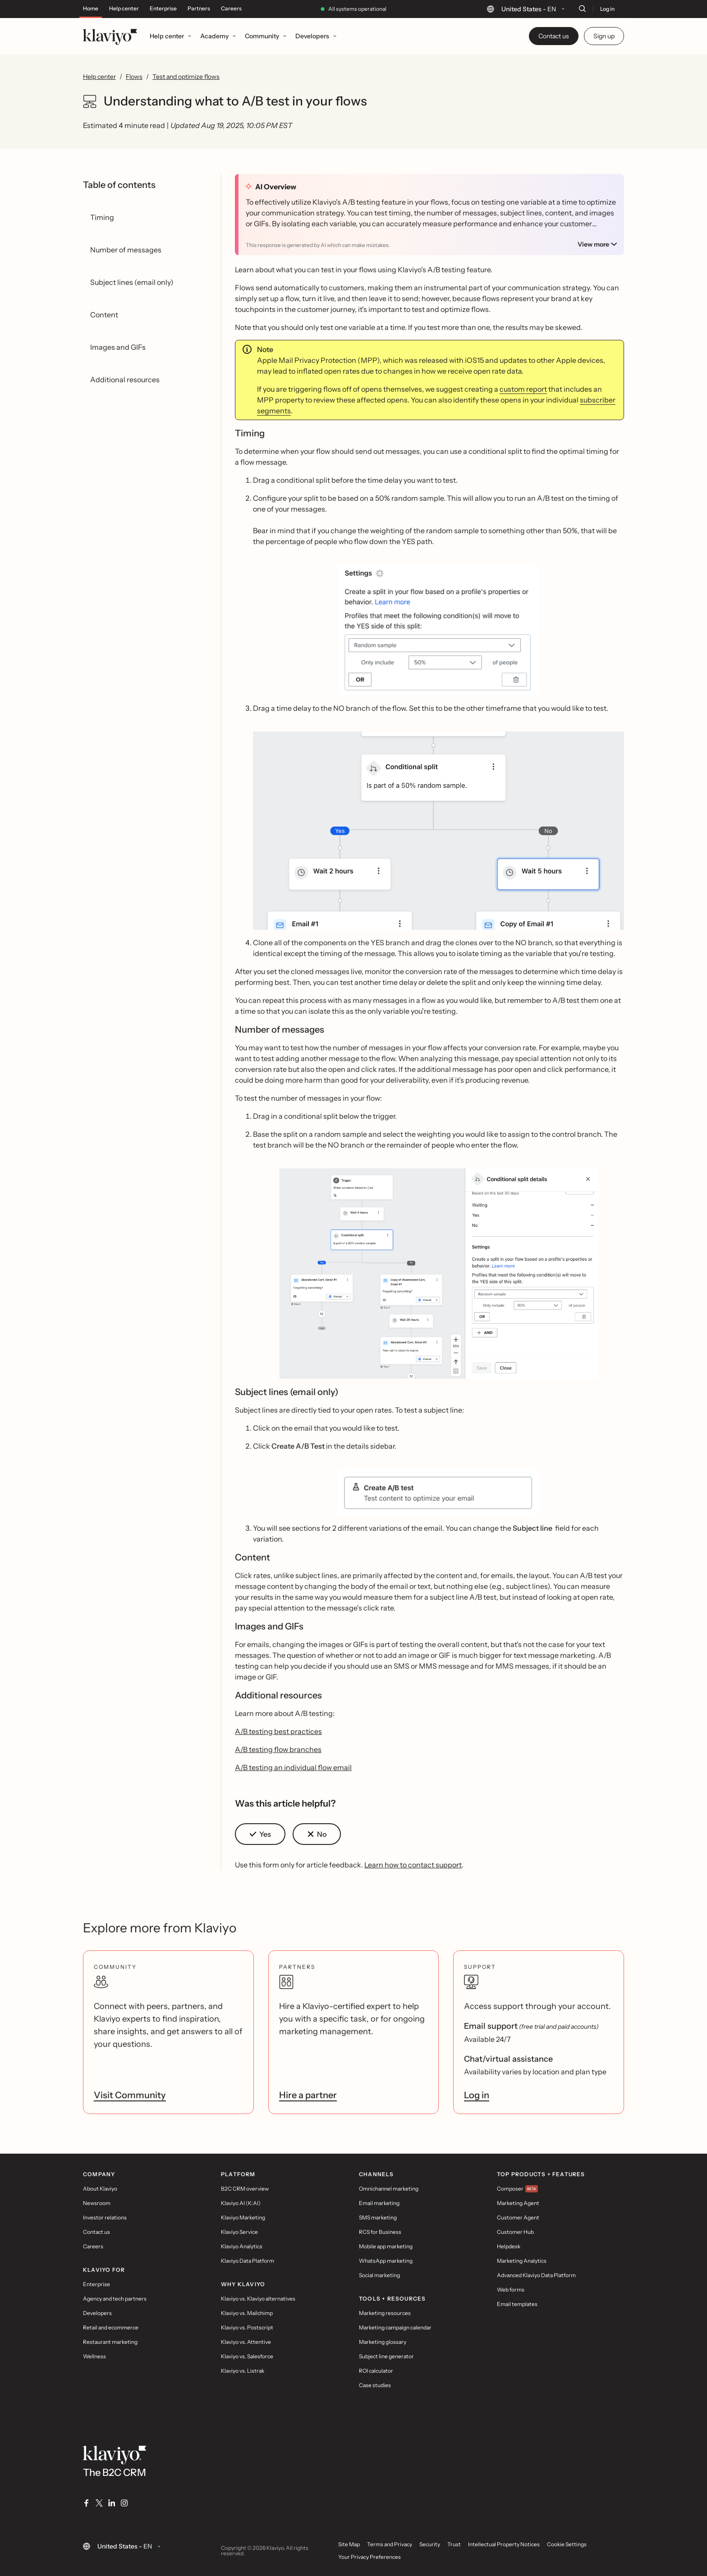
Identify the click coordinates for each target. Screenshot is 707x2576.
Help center (124, 8)
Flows (134, 77)
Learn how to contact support (413, 1864)
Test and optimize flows (186, 77)
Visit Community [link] (130, 2095)
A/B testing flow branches (278, 1749)
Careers (231, 8)
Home (90, 8)
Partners (199, 8)
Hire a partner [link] (308, 2095)
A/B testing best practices (278, 1731)
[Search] (582, 8)
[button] (260, 1834)
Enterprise (163, 8)
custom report (523, 388)
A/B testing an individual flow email (293, 1767)
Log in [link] (476, 2095)
